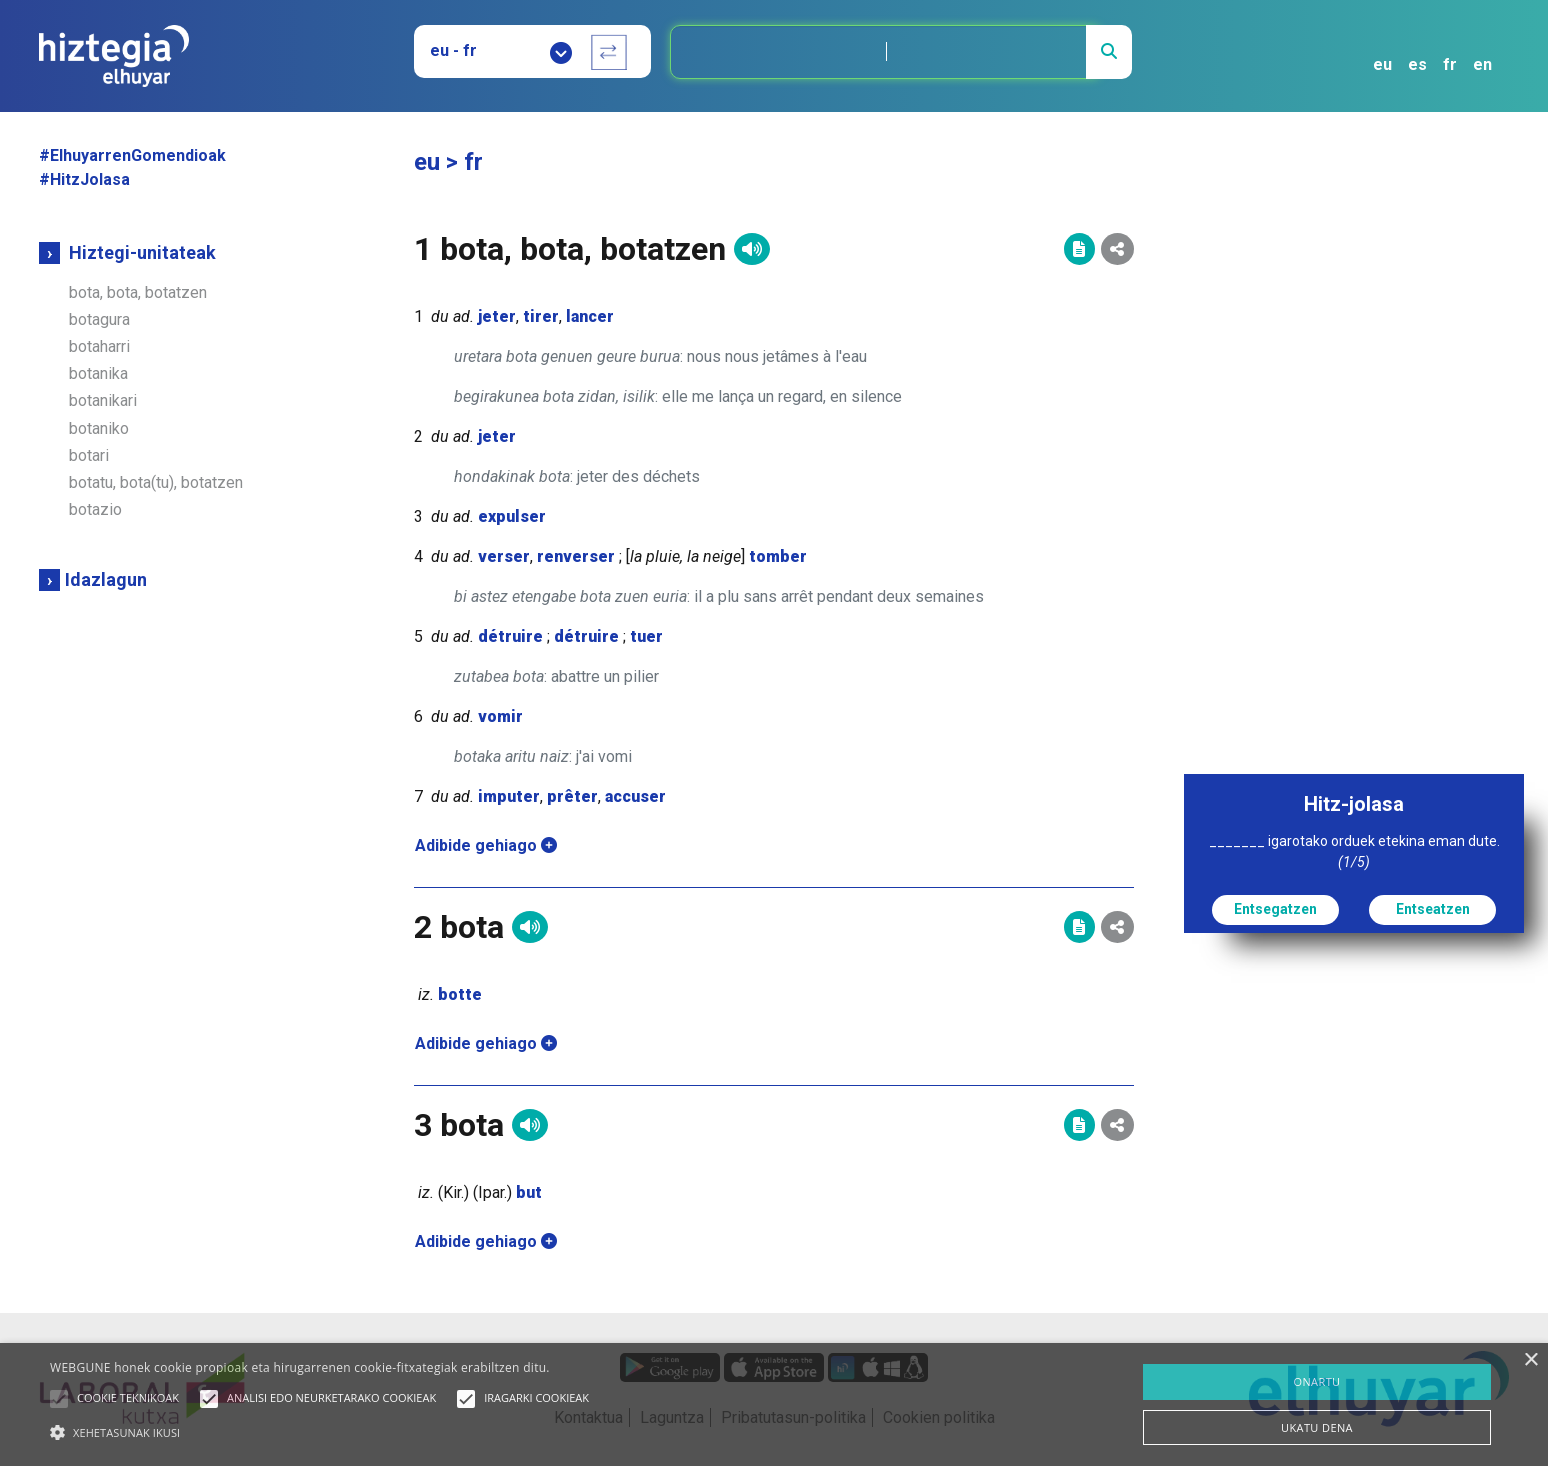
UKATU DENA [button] (1317, 1427)
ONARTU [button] (1316, 1381)
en (1482, 64)
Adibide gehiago (486, 845)
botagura (99, 319)
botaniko (99, 428)
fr (1450, 64)
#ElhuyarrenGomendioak (132, 155)
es (1417, 64)
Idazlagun (106, 579)
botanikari (103, 400)
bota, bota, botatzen (138, 292)
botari (89, 455)
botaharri (99, 346)
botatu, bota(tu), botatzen (156, 482)
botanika (98, 373)
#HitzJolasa (84, 179)
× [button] (1530, 1360)
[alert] (774, 1404)
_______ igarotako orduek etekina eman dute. (1354, 851)
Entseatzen (1433, 909)
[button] (59, 1399)
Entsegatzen (1275, 909)
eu (1382, 64)
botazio (95, 509)
